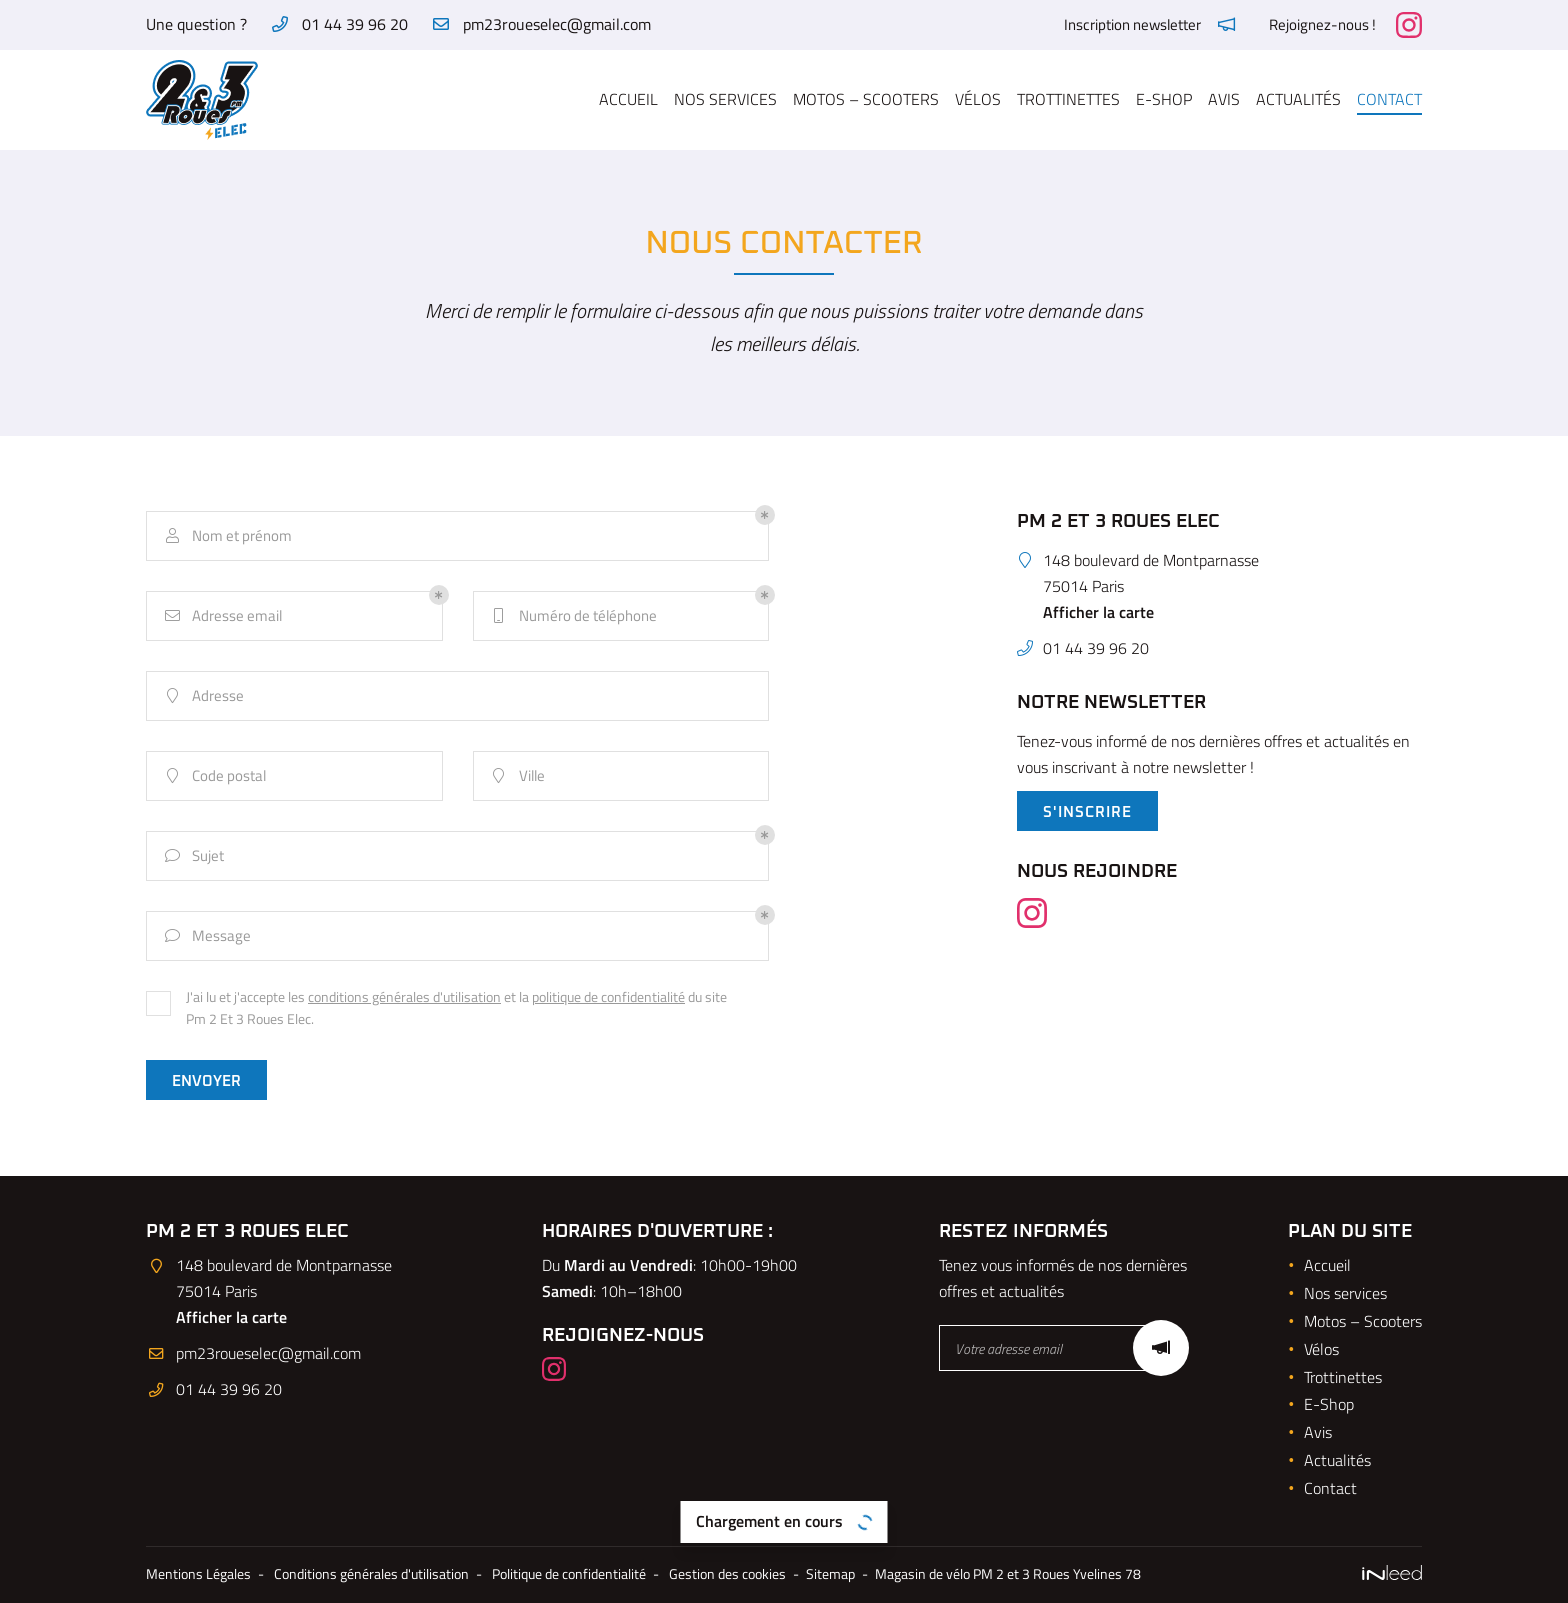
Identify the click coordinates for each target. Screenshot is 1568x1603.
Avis (1224, 99)
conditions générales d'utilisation (404, 997)
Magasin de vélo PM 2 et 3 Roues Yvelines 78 (1008, 1574)
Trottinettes (1068, 99)
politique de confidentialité (608, 997)
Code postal (214, 776)
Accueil (628, 99)
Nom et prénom (227, 536)
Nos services (725, 99)
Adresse (203, 696)
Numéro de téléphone (573, 616)
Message (206, 936)
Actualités (1298, 99)
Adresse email (222, 616)
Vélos (978, 99)
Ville (517, 776)
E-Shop (1164, 99)
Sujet (193, 856)
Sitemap (830, 1574)
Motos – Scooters (866, 99)
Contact (1389, 99)
